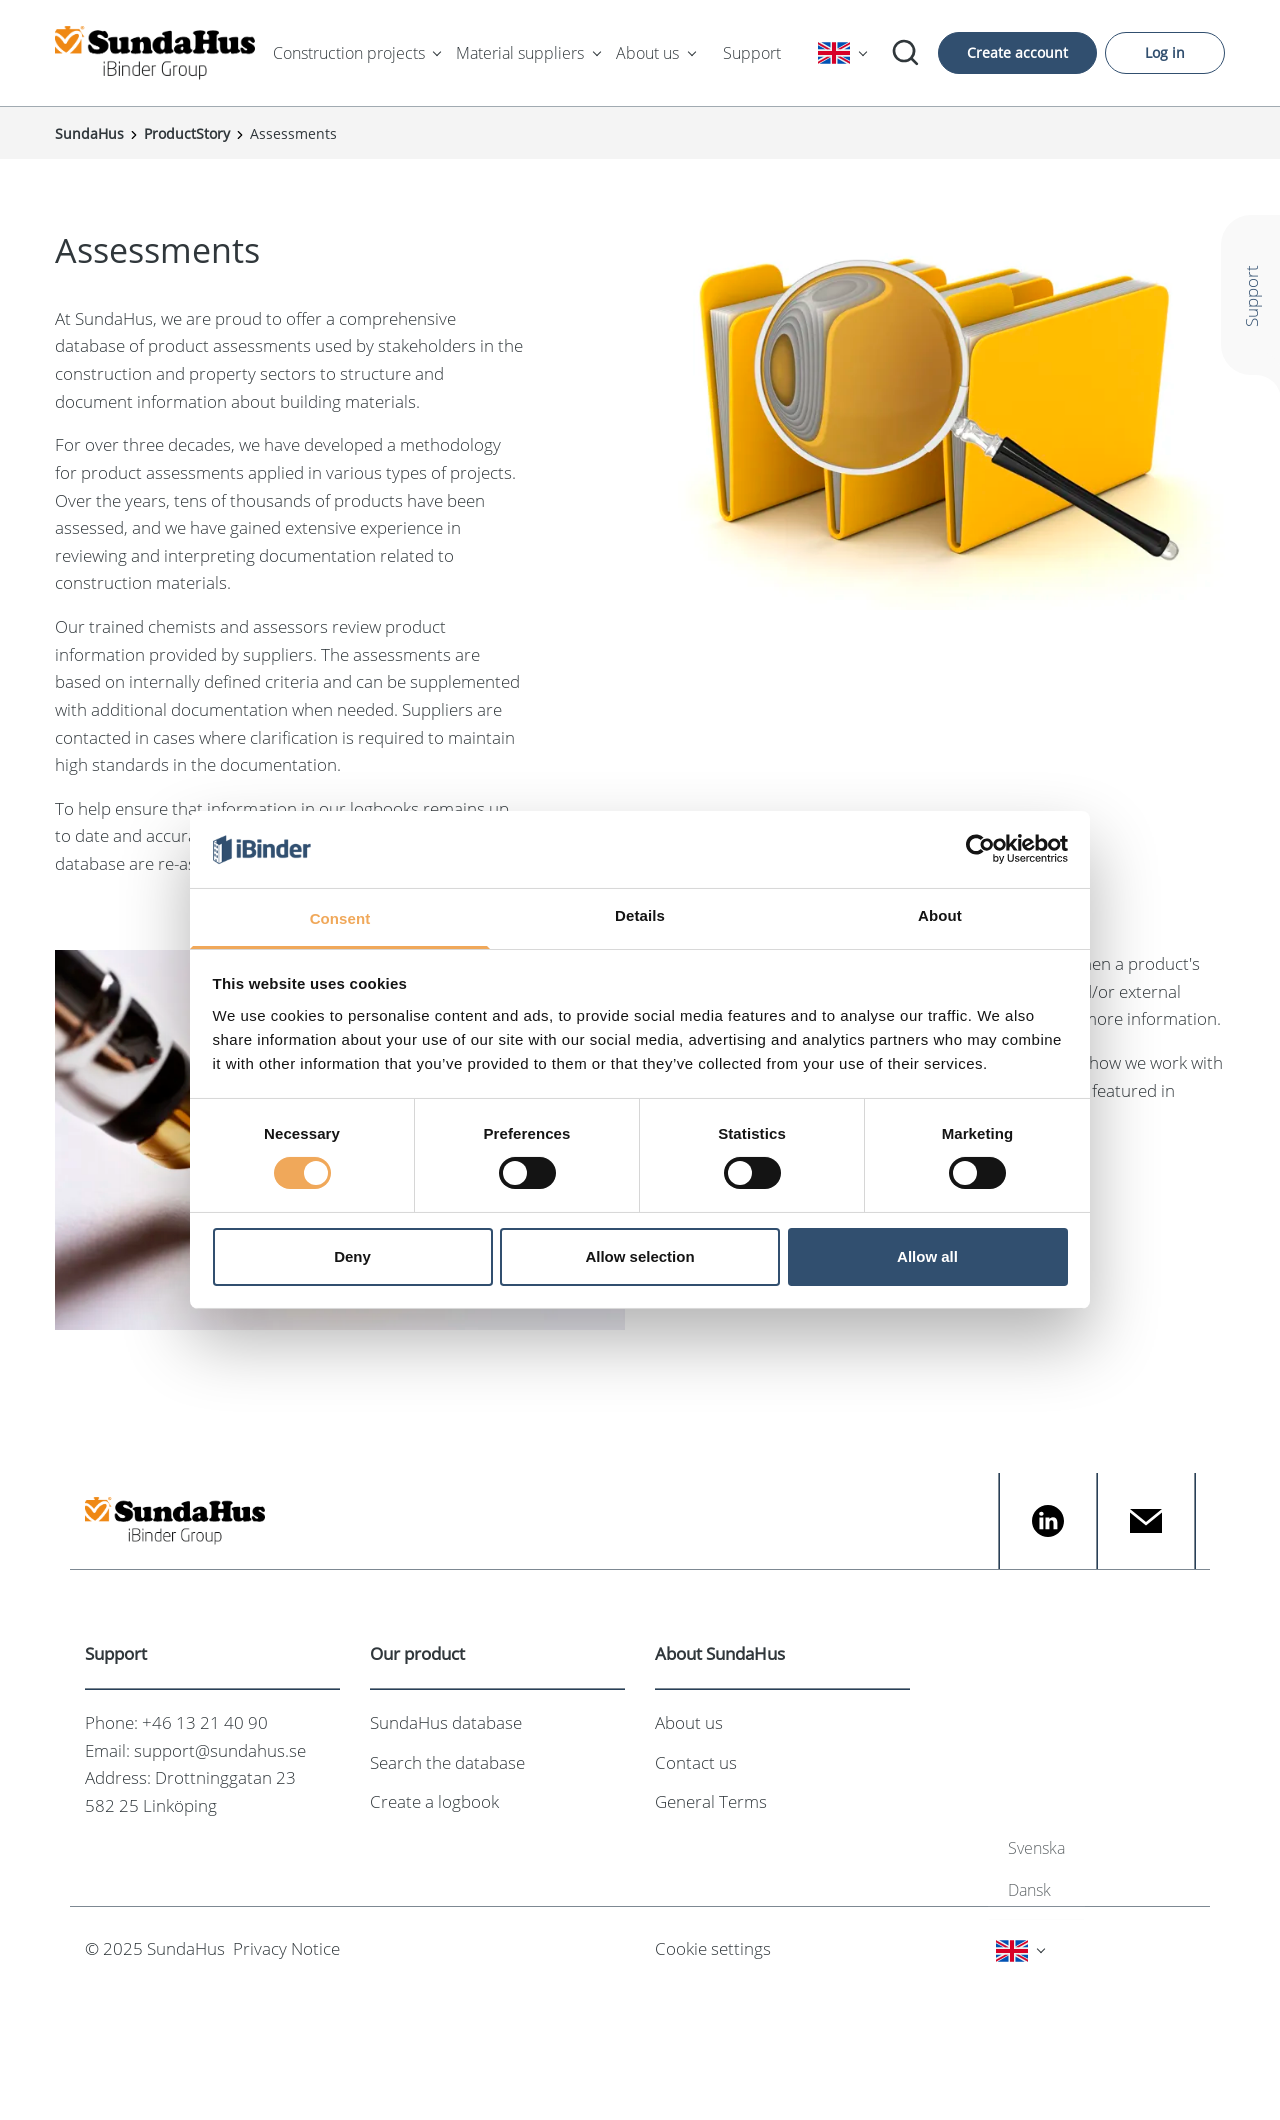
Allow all (927, 1256)
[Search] (906, 53)
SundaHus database (446, 1722)
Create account (1017, 52)
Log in (1165, 52)
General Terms (711, 1801)
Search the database (447, 1762)
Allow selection (639, 1256)
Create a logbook (434, 1801)
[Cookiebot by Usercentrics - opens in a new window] (980, 849)
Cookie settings (713, 1948)
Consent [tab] (340, 918)
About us (647, 53)
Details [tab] (640, 915)
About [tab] (940, 915)
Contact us (696, 1762)
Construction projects (349, 53)
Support (752, 53)
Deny (352, 1256)
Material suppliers (520, 53)
